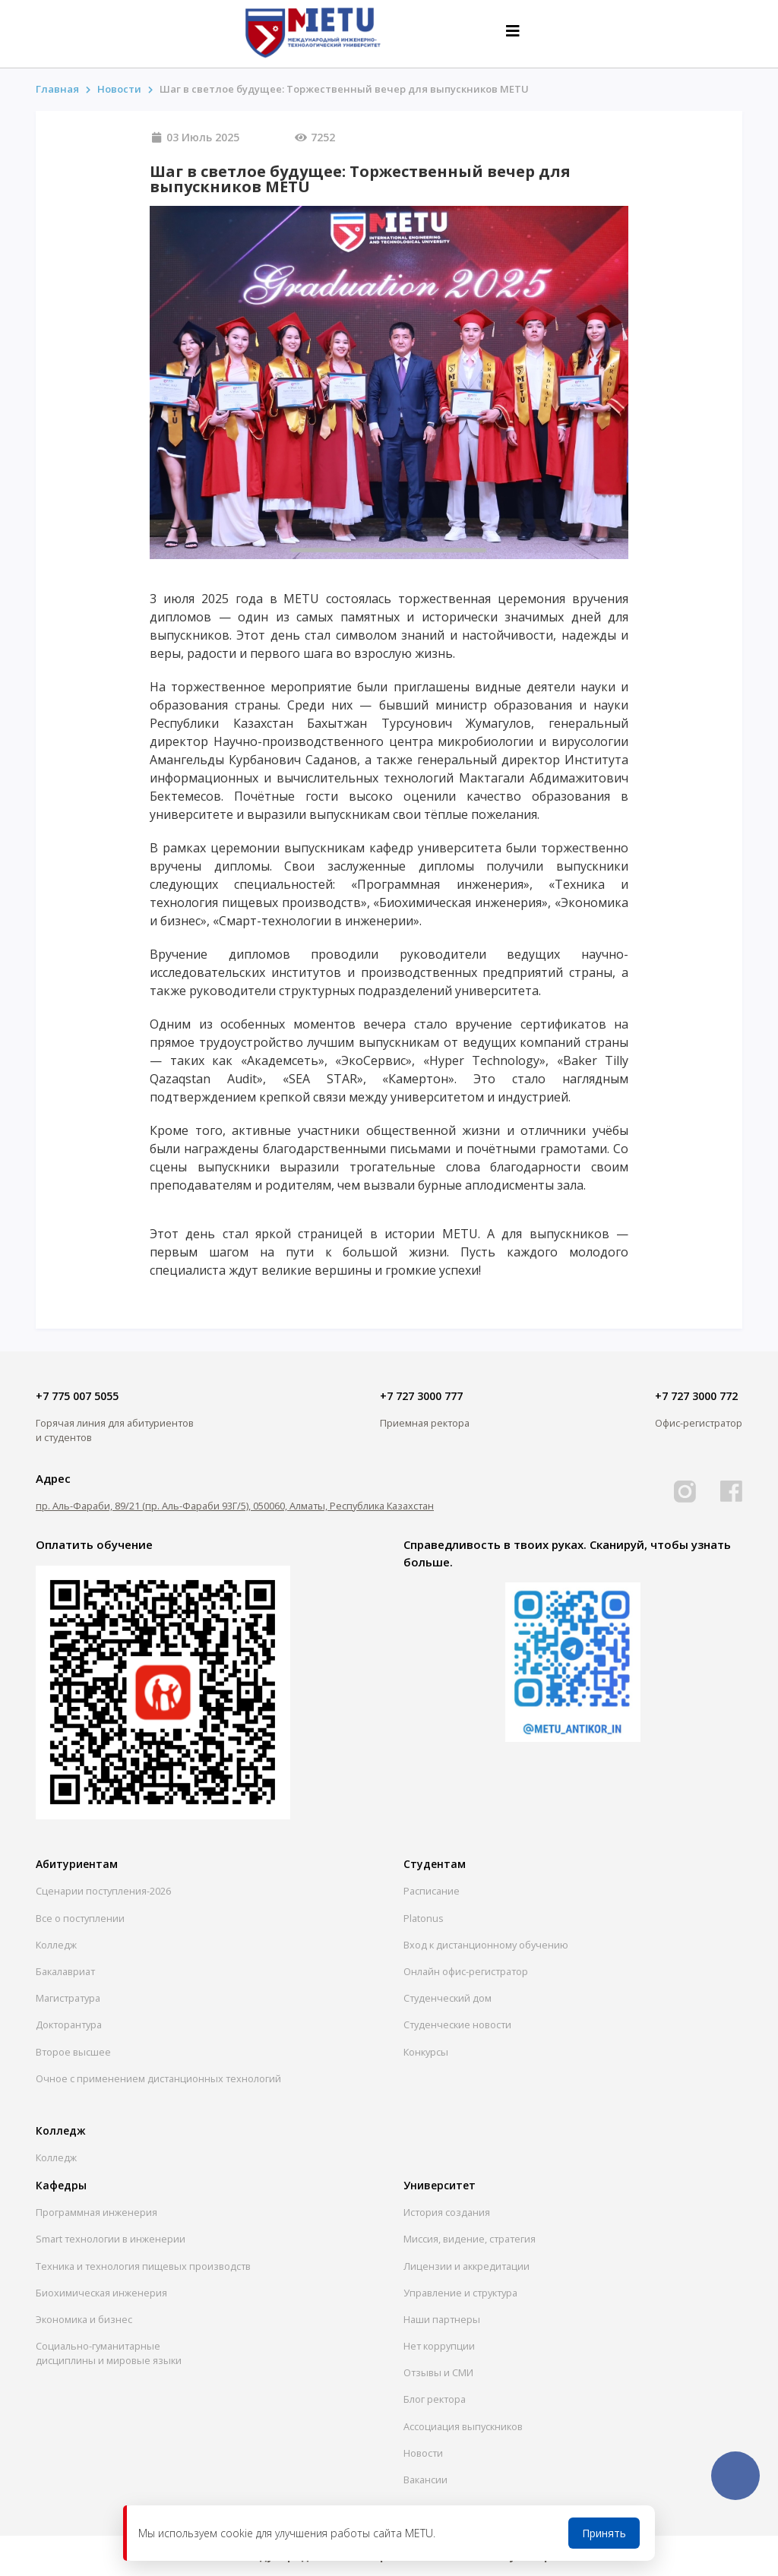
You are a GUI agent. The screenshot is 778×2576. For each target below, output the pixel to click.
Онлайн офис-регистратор (465, 1971)
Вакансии (425, 2479)
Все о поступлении (80, 1918)
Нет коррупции (439, 2346)
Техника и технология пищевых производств (143, 2266)
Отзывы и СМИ (438, 2372)
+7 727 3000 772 (696, 1396)
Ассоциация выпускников (463, 2426)
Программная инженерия (96, 2212)
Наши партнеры (441, 2319)
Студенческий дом (447, 1998)
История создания (446, 2212)
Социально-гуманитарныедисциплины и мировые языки (109, 2353)
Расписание (431, 1891)
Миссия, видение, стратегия (469, 2239)
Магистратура (68, 1998)
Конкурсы (425, 2052)
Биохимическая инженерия (101, 2292)
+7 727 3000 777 (421, 1396)
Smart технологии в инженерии (110, 2239)
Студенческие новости (457, 2024)
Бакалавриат (65, 1971)
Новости (423, 2453)
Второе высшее (73, 2052)
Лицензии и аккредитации (466, 2266)
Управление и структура (460, 2292)
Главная (57, 89)
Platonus (423, 1918)
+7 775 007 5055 (77, 1396)
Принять (604, 2533)
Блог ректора (434, 2399)
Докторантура (69, 2024)
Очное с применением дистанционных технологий (158, 2078)
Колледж (56, 1945)
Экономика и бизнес (84, 2319)
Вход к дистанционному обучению (485, 1945)
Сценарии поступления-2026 (103, 1891)
